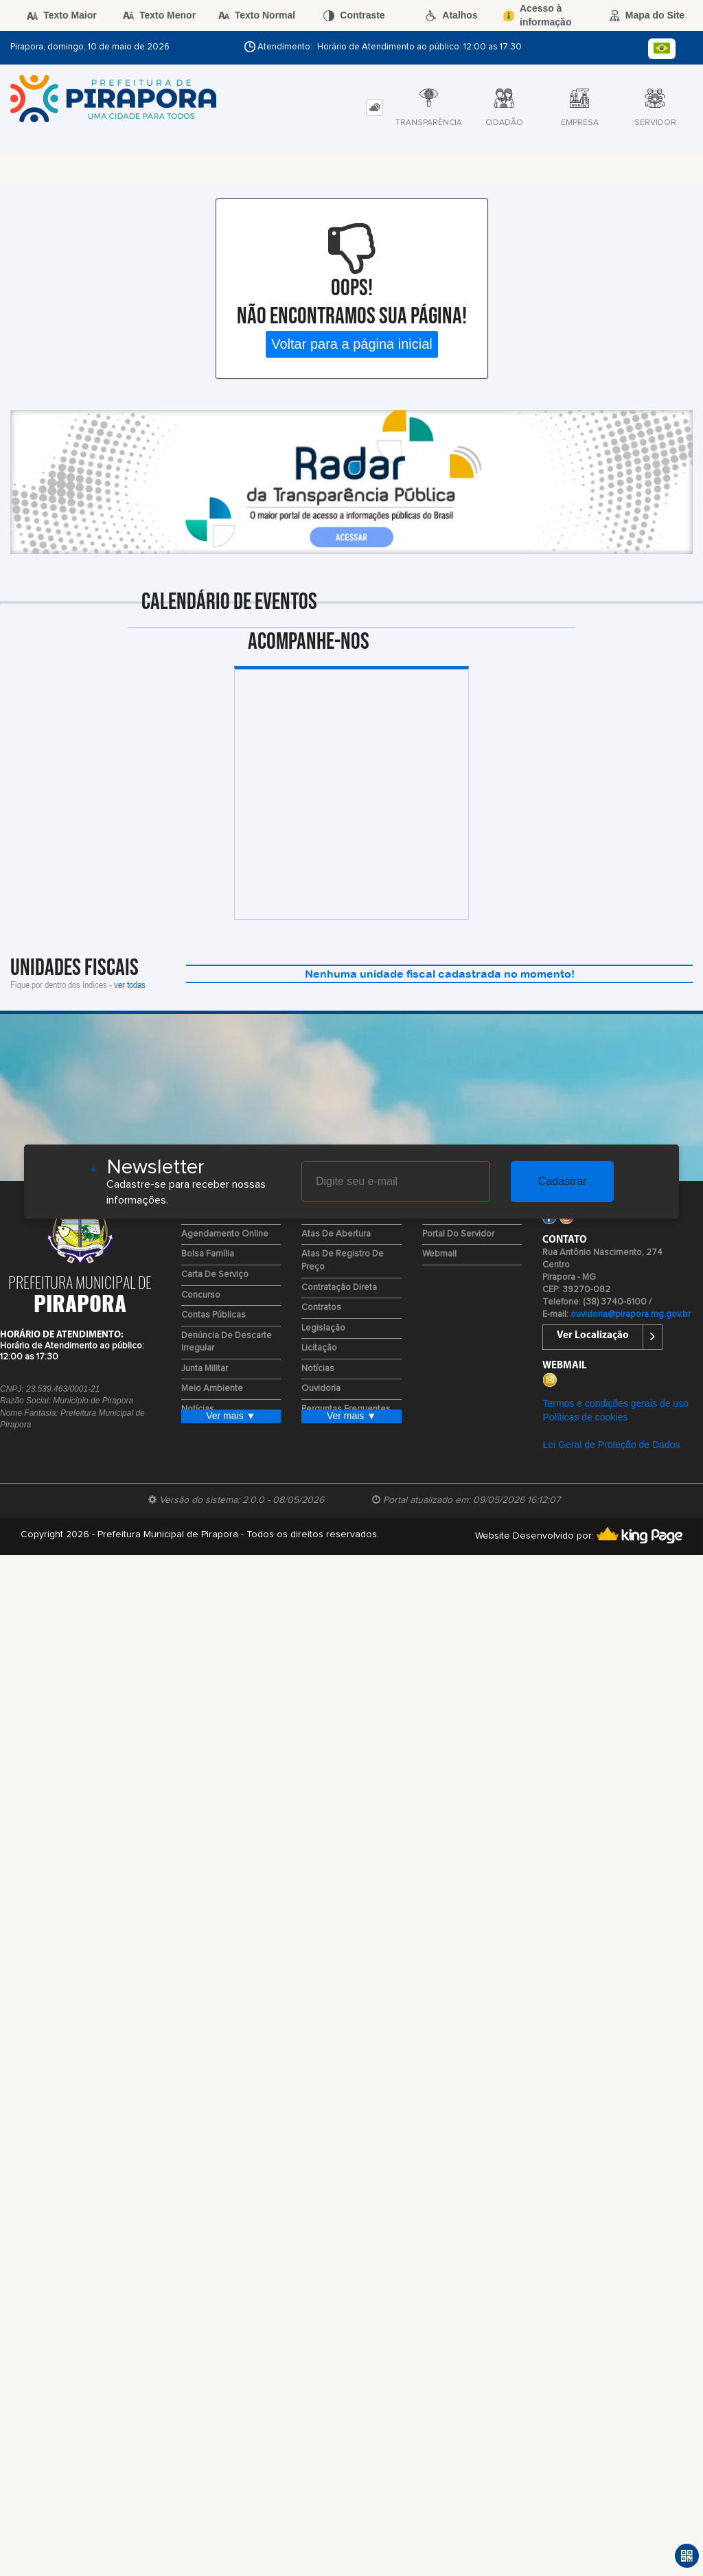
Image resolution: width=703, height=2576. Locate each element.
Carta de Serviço (215, 1274)
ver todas (130, 984)
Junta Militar (204, 1368)
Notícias (317, 1368)
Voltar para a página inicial (352, 344)
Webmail (439, 1254)
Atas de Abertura (336, 1234)
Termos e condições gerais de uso (615, 1403)
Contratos (321, 1307)
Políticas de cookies (584, 1417)
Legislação (323, 1328)
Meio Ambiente (212, 1388)
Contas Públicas (213, 1315)
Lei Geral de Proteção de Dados (611, 1444)
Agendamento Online (224, 1234)
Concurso (200, 1295)
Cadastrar (562, 1181)
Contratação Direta (339, 1287)
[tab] (374, 107)
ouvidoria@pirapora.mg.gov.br (631, 1314)
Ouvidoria (321, 1388)
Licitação (319, 1348)
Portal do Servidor (458, 1234)
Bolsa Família (207, 1254)
